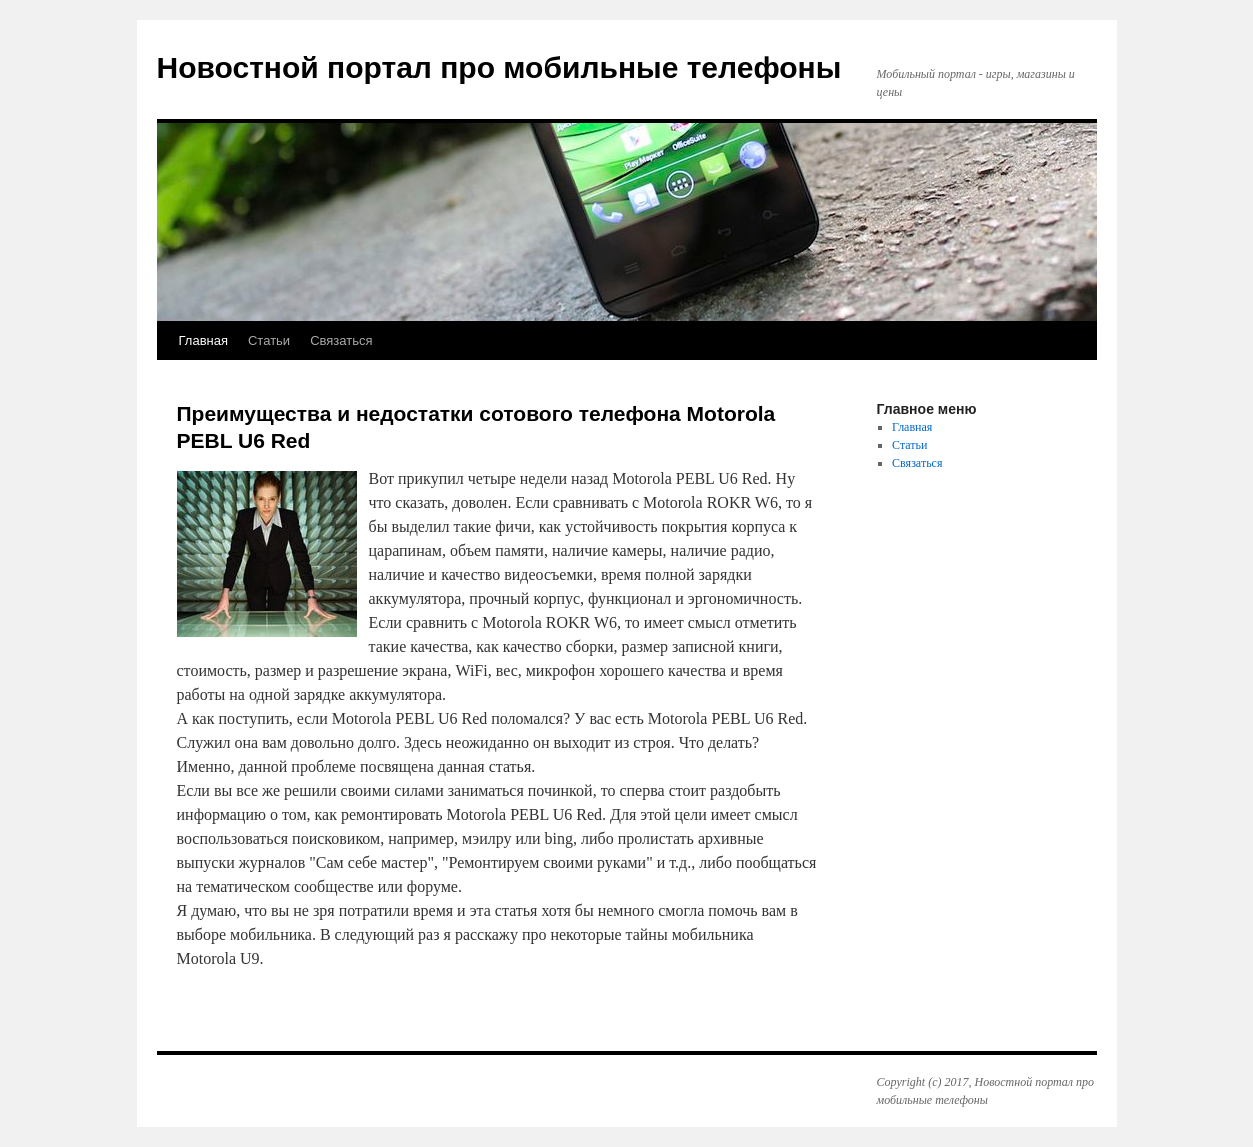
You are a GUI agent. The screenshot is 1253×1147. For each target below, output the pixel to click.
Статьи (269, 340)
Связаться (341, 340)
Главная (203, 340)
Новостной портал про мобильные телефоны (499, 67)
